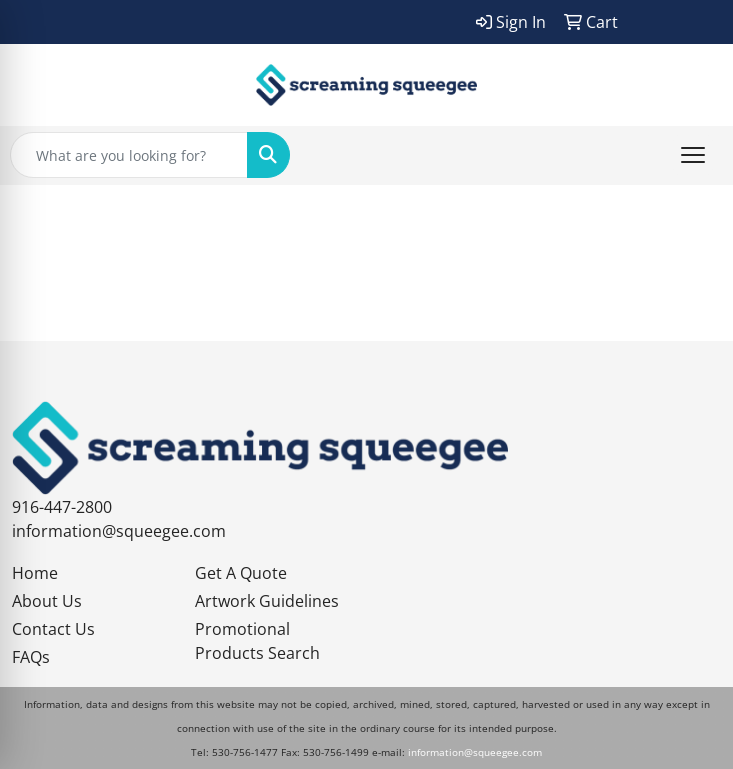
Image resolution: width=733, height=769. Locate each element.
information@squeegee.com (119, 531)
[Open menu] (693, 155)
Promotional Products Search (257, 641)
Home (35, 573)
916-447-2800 (62, 507)
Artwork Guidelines (267, 601)
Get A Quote (241, 573)
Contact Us (53, 629)
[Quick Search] (129, 155)
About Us (47, 601)
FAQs (31, 657)
